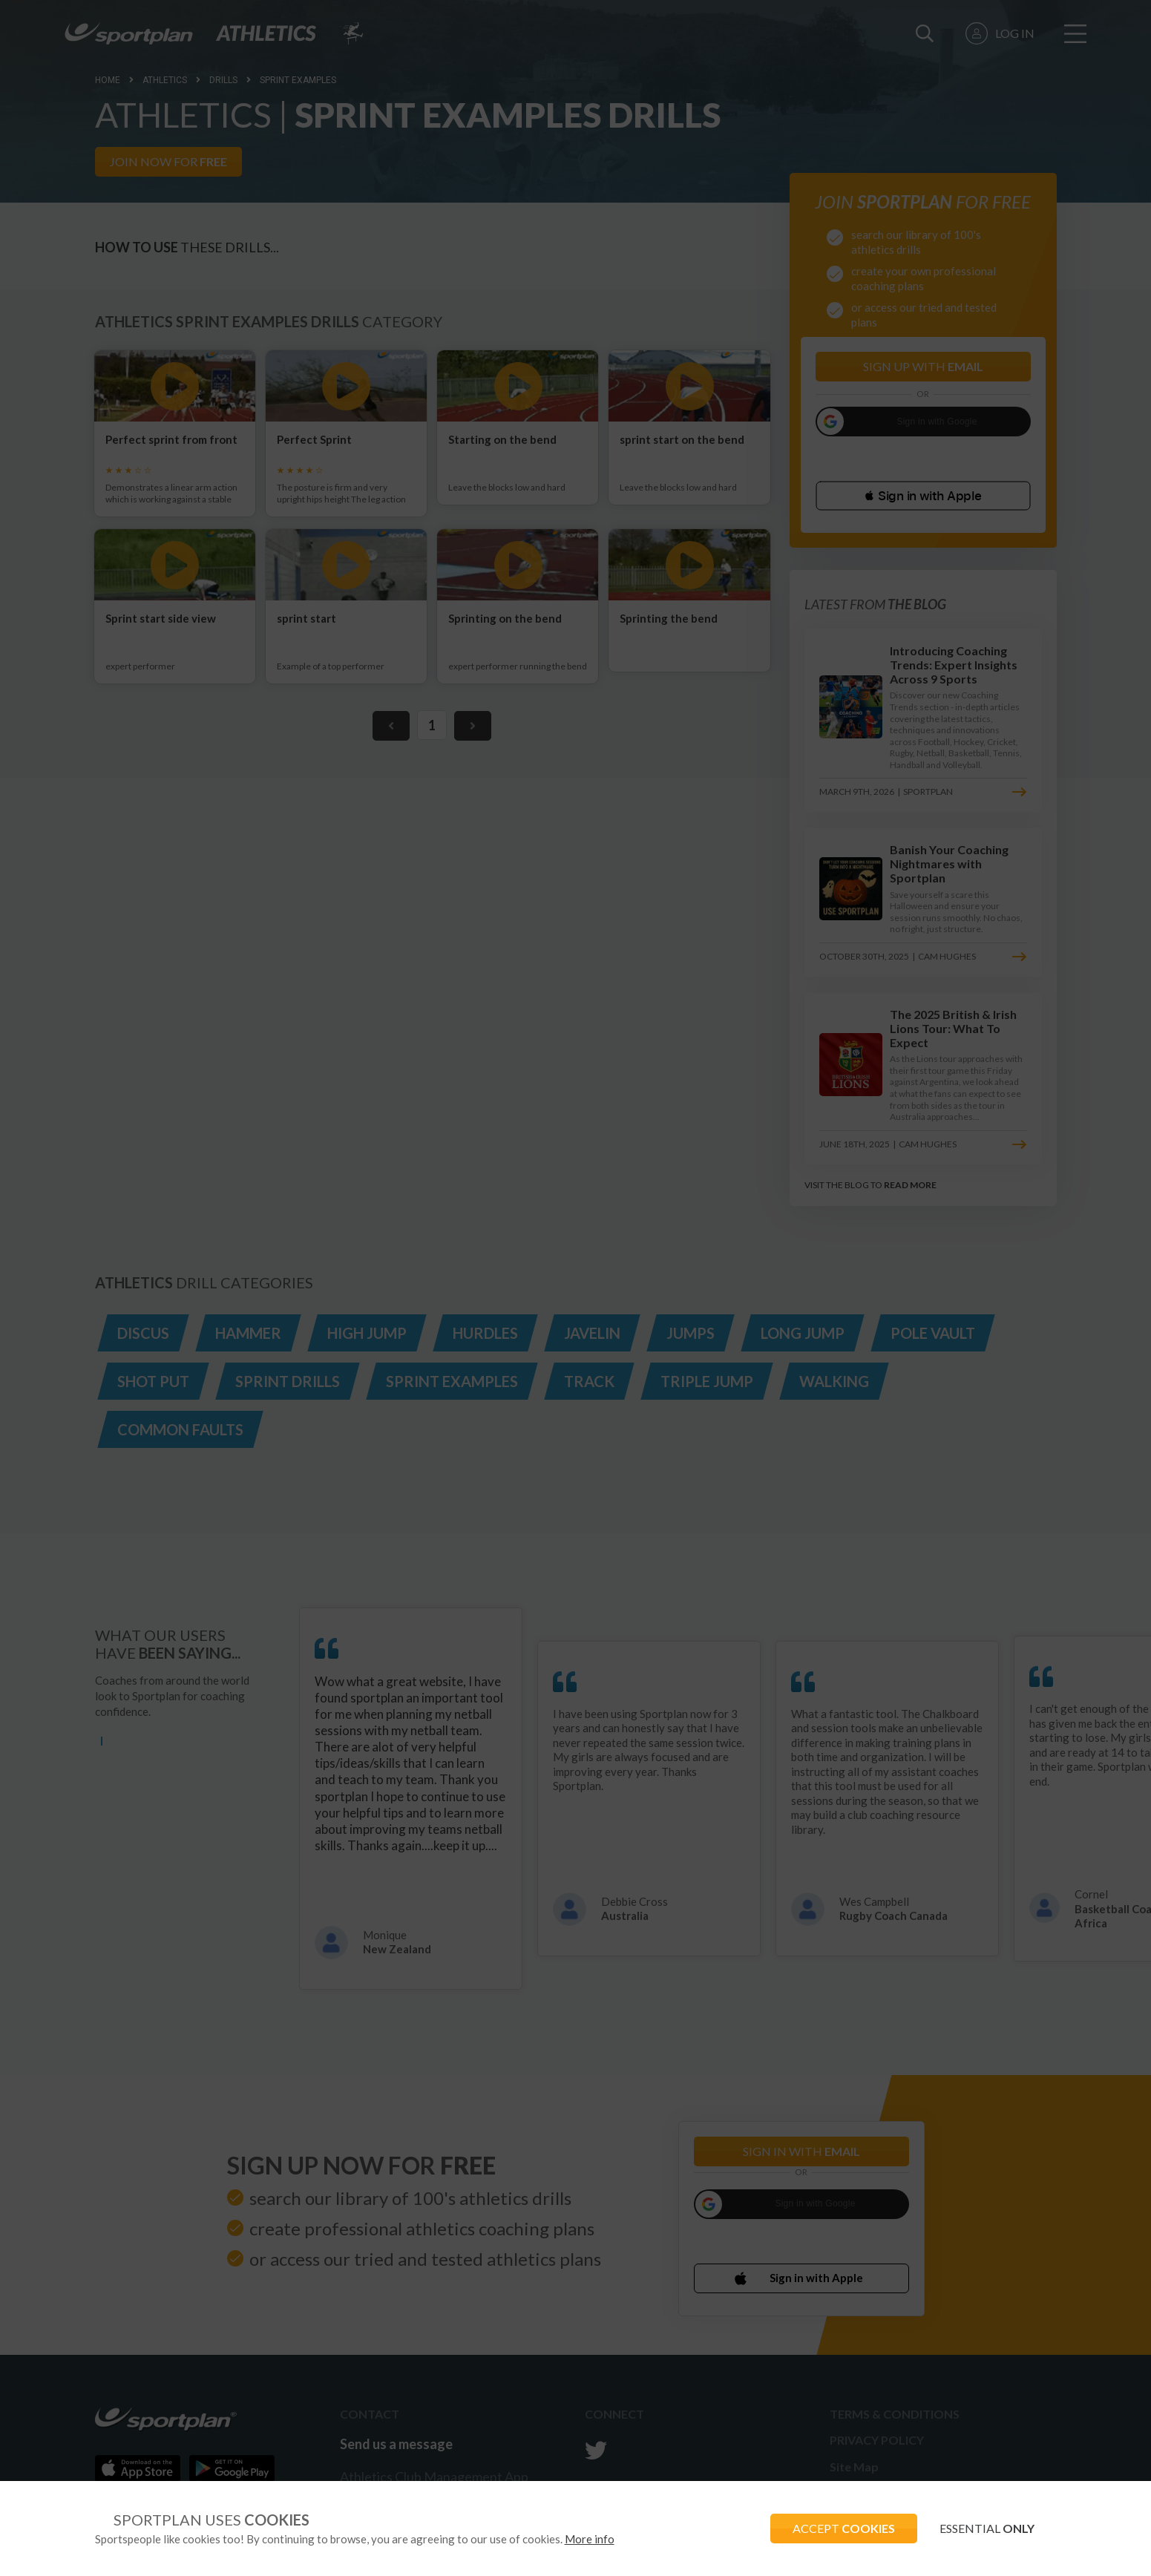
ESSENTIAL (987, 2528)
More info (589, 2539)
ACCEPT (844, 2528)
